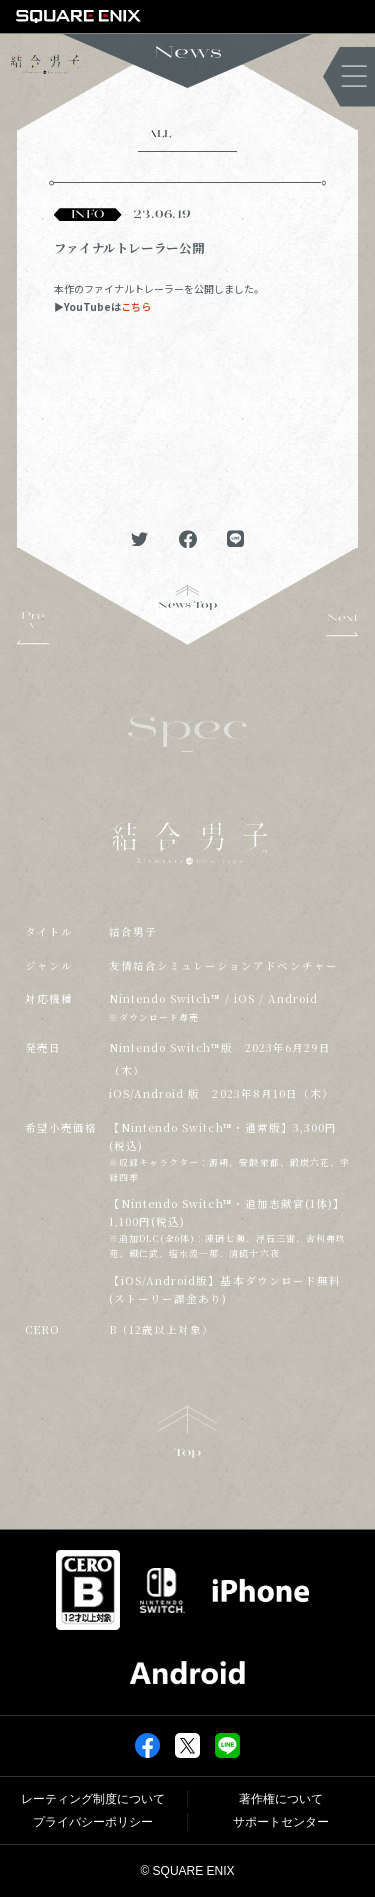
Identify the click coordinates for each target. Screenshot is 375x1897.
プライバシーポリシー (93, 1822)
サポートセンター (281, 1822)
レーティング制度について (93, 1799)
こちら (136, 306)
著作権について (281, 1799)
